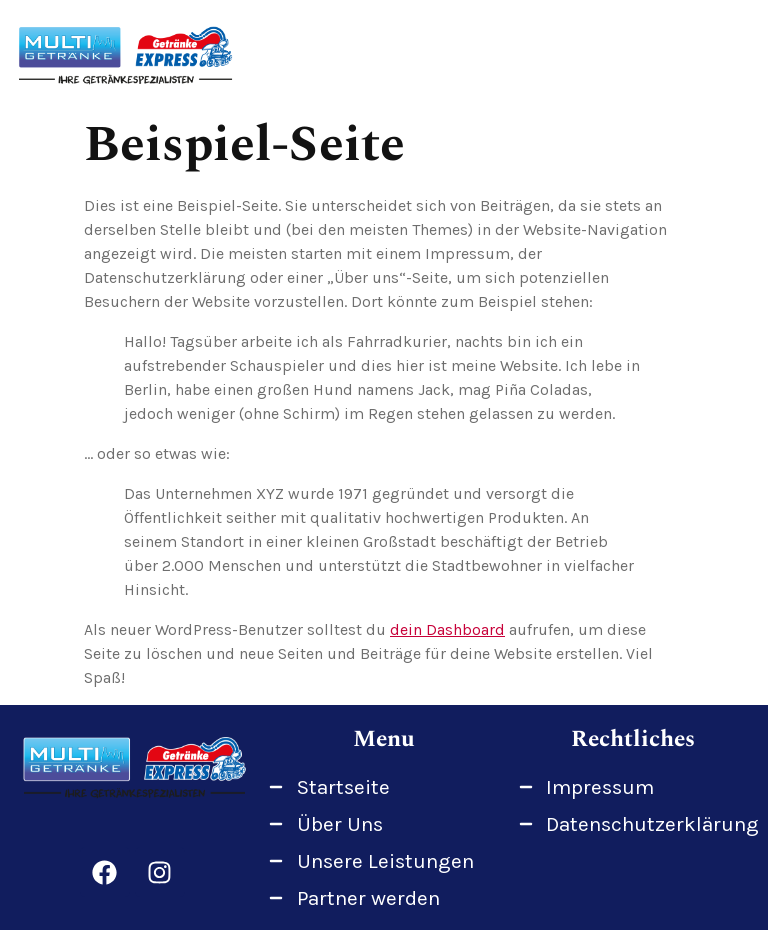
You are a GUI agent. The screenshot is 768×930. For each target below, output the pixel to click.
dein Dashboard (447, 629)
